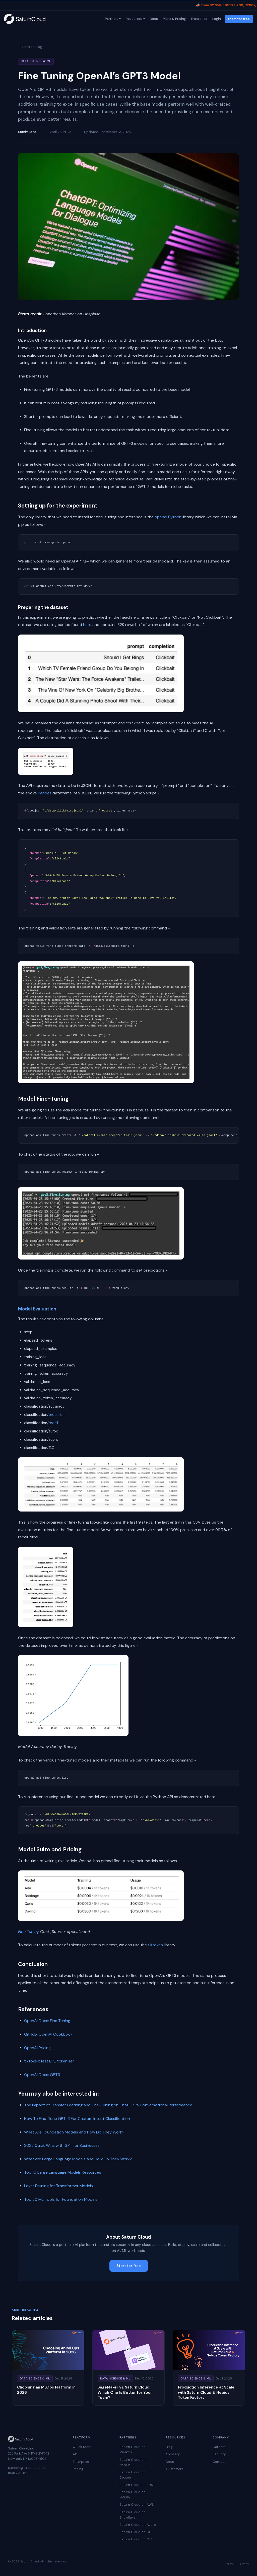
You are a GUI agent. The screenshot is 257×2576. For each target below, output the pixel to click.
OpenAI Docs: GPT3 (42, 2074)
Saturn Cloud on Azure (137, 2525)
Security (219, 2454)
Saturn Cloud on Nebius (132, 2462)
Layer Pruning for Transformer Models (58, 2185)
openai (161, 517)
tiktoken (155, 1944)
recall (53, 1422)
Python (174, 517)
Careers (219, 2447)
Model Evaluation (37, 1309)
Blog (169, 2447)
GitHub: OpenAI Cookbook (48, 2034)
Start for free (239, 19)
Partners (111, 19)
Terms (229, 2564)
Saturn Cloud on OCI (136, 2539)
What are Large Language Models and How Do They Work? (78, 2159)
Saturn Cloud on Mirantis (132, 2449)
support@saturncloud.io (27, 2468)
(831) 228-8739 (19, 2473)
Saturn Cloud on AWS (136, 2504)
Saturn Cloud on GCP (136, 2532)
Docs (153, 19)
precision (57, 1414)
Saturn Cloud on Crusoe (132, 2475)
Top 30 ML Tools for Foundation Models (60, 2199)
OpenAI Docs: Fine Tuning (47, 2020)
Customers (174, 2469)
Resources (134, 19)
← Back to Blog (30, 47)
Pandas (44, 793)
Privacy (243, 2564)
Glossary (173, 2454)
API (75, 2454)
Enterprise (198, 19)
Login (216, 19)
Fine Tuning (28, 1931)
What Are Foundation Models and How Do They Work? (74, 2132)
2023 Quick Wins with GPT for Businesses (62, 2145)
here (87, 624)
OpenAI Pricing (37, 2047)
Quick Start (82, 2447)
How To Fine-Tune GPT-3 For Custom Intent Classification (77, 2118)
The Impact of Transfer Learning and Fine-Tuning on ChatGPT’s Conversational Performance (108, 2105)
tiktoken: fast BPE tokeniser (49, 2061)
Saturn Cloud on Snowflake (132, 2515)
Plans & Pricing (174, 19)
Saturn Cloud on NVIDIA (132, 2494)
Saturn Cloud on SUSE (137, 2485)
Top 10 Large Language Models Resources (62, 2172)
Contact (219, 2462)
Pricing (78, 2469)
